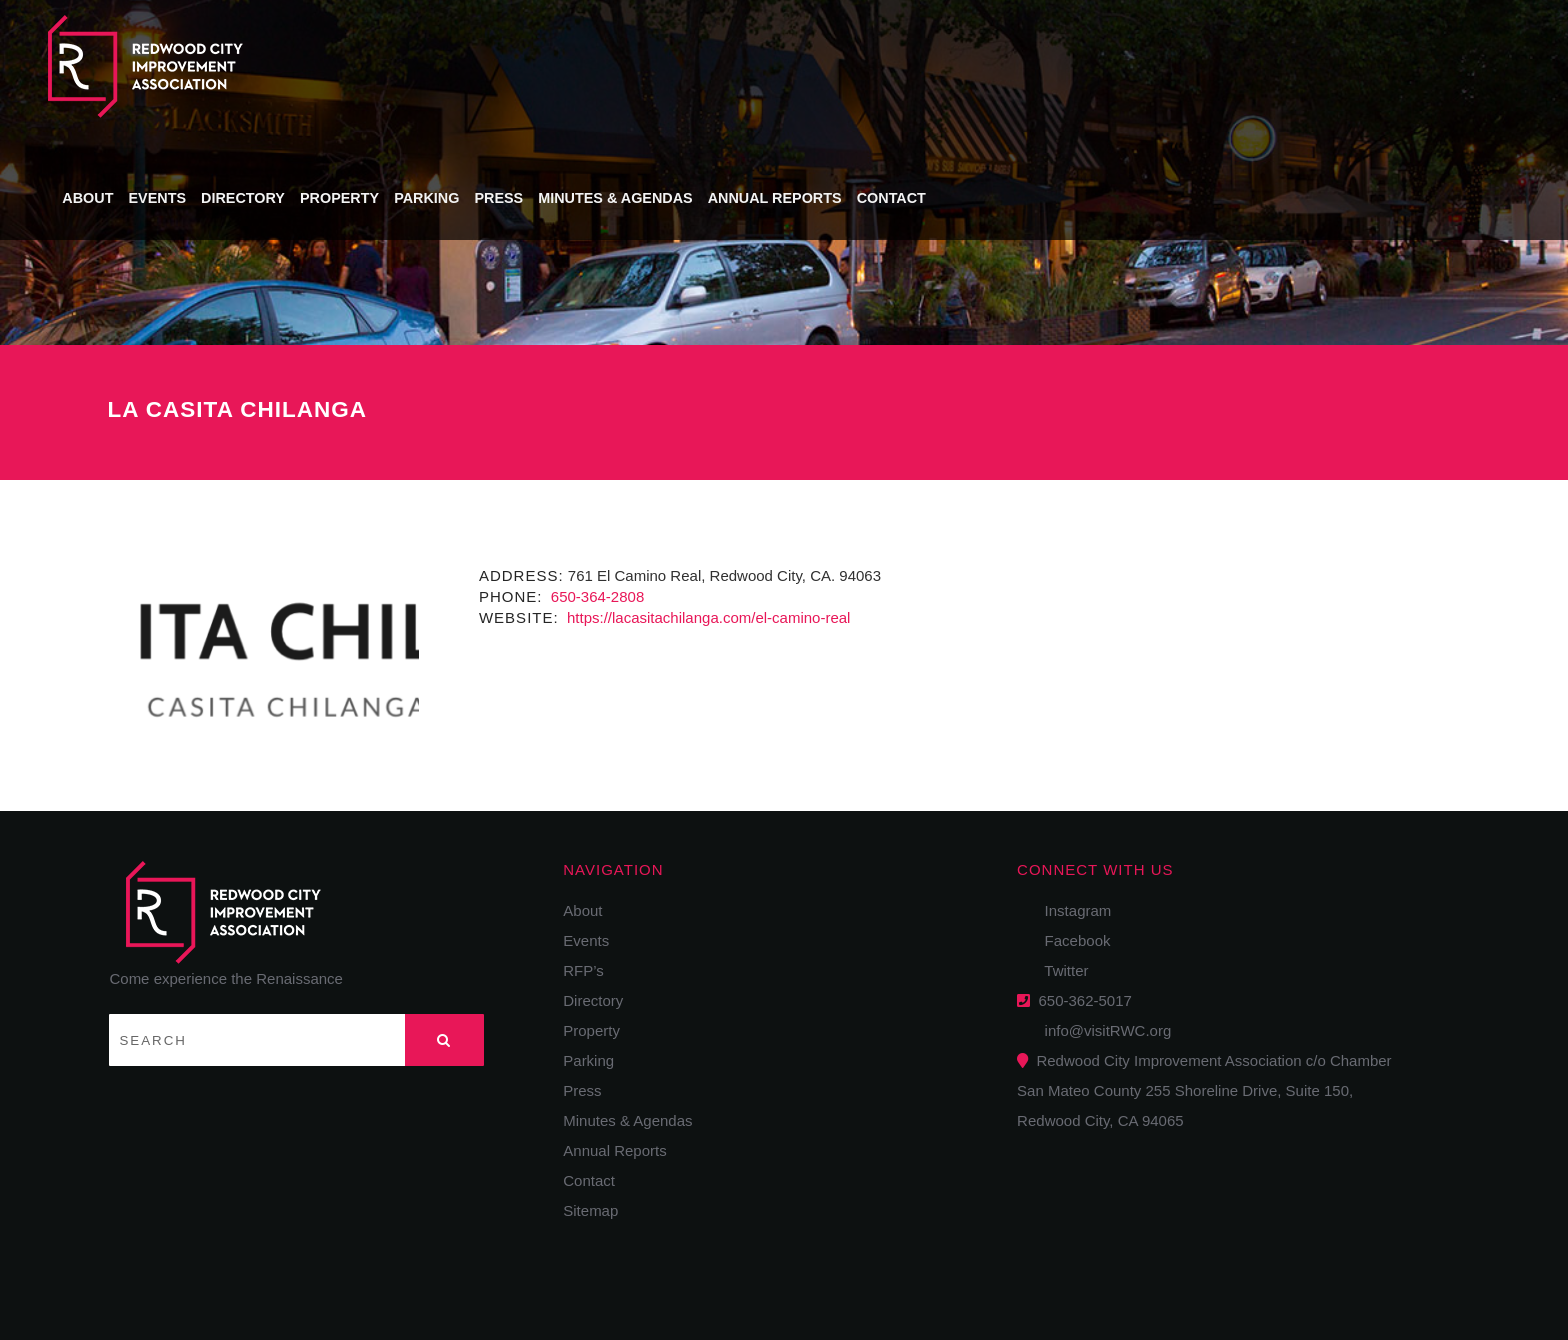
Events (611, 64)
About (542, 64)
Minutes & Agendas (1060, 64)
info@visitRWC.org (1103, 1030)
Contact (1333, 64)
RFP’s (583, 970)
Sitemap (590, 1210)
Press (945, 64)
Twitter (1060, 970)
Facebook (1071, 940)
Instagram (1071, 910)
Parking (874, 64)
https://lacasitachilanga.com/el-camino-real (707, 617)
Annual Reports (1218, 64)
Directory (695, 64)
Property (789, 64)
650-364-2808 (596, 596)
